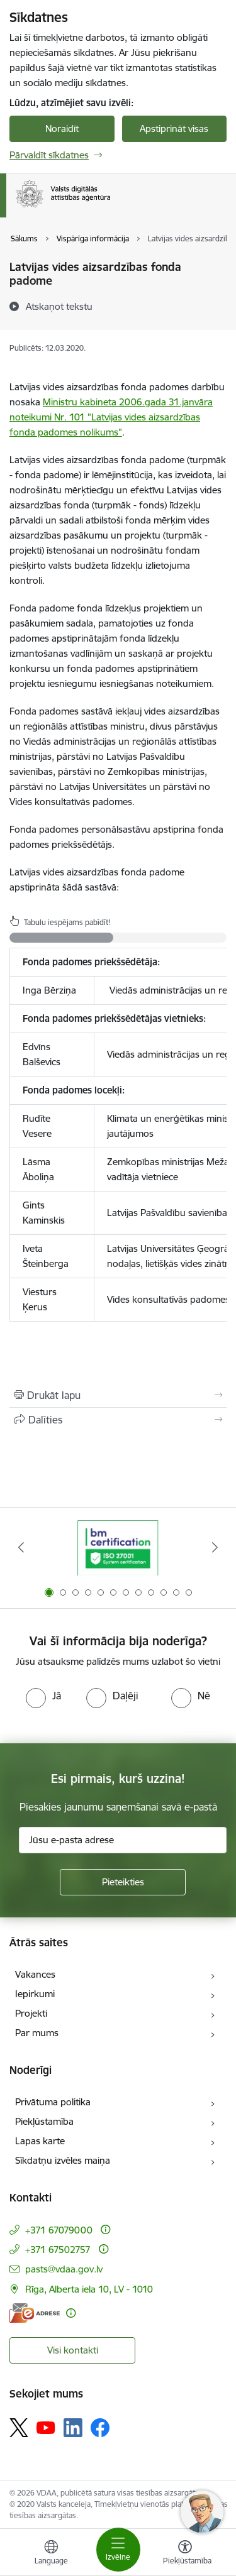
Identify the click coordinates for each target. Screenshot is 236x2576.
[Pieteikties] (123, 1882)
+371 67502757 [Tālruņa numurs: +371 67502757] (58, 2249)
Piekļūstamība (44, 2121)
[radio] (43, 1695)
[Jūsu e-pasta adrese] (123, 1840)
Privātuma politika (53, 2102)
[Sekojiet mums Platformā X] (18, 2427)
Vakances (35, 1974)
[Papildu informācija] (105, 2229)
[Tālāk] (215, 1547)
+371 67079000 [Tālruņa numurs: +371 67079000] (59, 2230)
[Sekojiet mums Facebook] (100, 2427)
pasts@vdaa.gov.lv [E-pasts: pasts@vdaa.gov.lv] (64, 2269)
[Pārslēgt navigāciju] (118, 2550)
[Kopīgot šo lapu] (118, 1420)
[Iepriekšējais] (20, 1547)
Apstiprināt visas (174, 128)
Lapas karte (40, 2141)
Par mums (37, 2033)
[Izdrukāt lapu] (118, 1395)
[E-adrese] (34, 2313)
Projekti (31, 2013)
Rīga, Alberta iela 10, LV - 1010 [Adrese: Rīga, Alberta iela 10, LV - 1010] (89, 2289)
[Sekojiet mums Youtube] (46, 2427)
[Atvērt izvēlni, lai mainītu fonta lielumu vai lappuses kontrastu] (185, 2554)
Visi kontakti (72, 2350)
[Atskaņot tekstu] (59, 306)
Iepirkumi (35, 1994)
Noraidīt (62, 128)
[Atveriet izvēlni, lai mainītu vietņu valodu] (51, 2554)
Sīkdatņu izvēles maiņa (62, 2160)
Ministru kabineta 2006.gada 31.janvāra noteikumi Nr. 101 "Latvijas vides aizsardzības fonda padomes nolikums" (111, 417)
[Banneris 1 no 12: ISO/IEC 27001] (118, 1548)
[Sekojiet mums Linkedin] (73, 2427)
